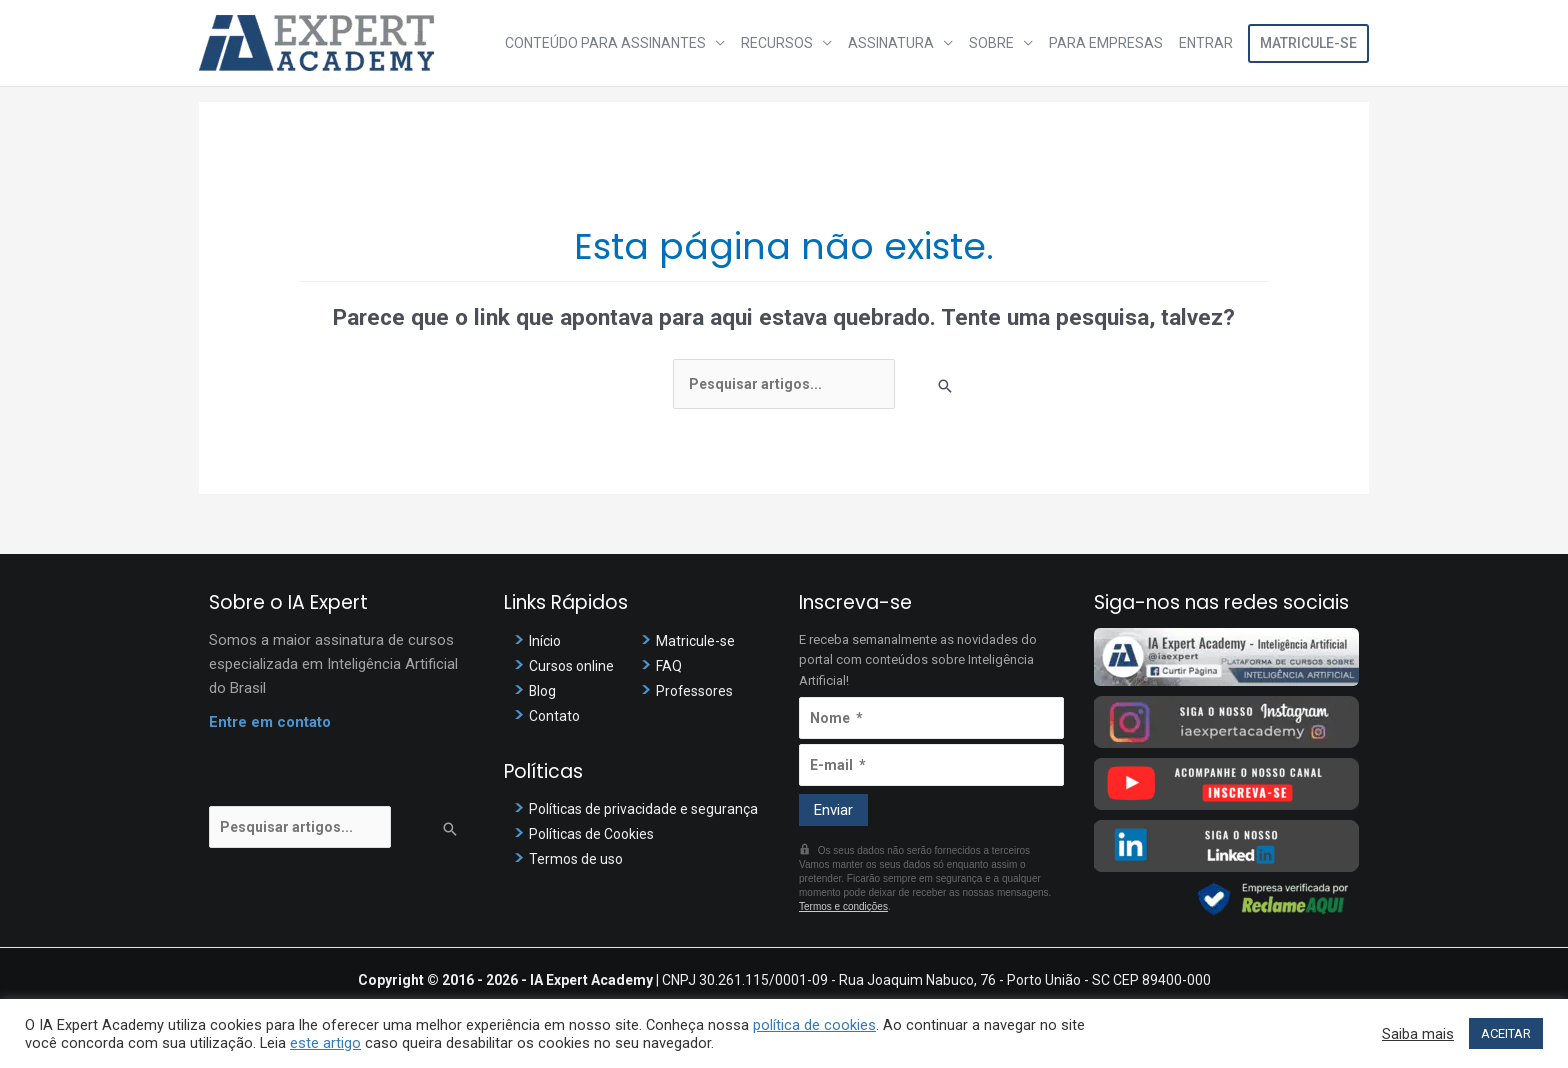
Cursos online (574, 666)
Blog (543, 691)
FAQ (669, 666)
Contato (556, 716)
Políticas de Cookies (596, 834)
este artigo (325, 1043)
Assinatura (891, 43)
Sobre (991, 43)
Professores (697, 691)
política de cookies (814, 1025)
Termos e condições (843, 906)
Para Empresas (1106, 43)
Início (546, 641)
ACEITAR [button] (1506, 1033)
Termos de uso (579, 859)
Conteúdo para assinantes (605, 43)
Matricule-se (1308, 43)
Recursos (777, 43)
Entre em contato (270, 722)
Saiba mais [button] (1418, 1034)
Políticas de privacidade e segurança (648, 809)
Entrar (1206, 43)
